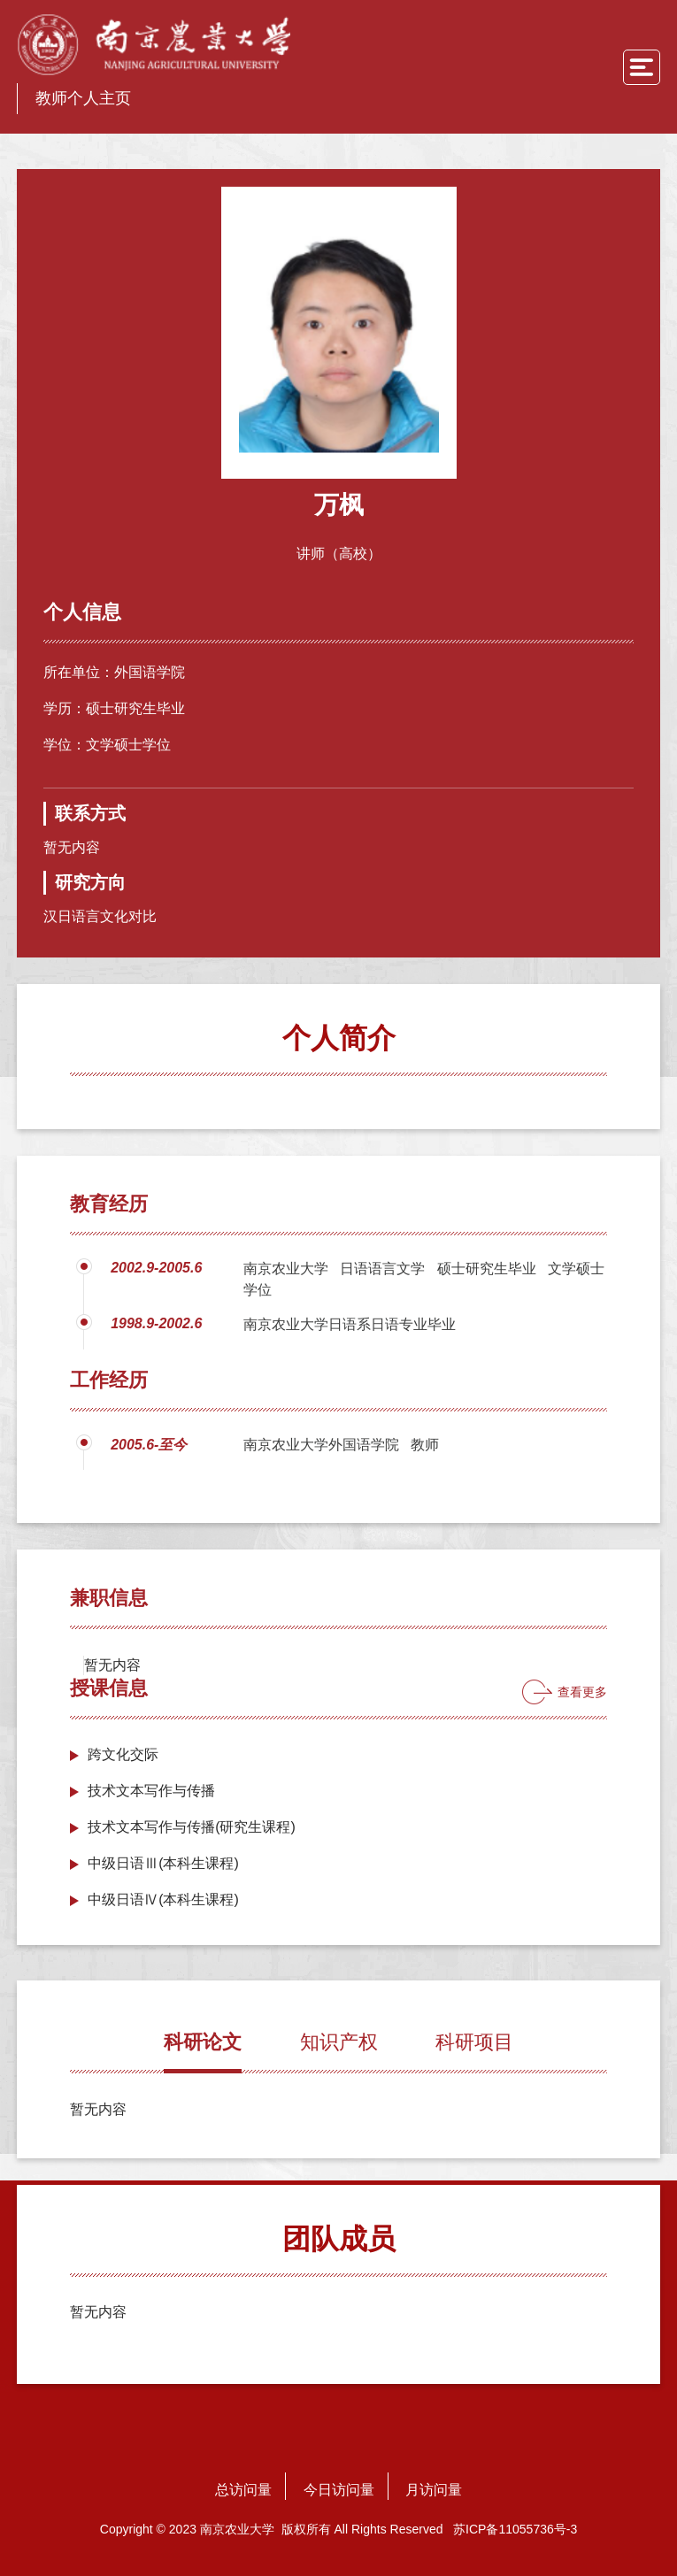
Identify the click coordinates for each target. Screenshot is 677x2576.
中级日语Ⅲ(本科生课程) (163, 1863)
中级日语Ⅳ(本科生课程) (163, 1899)
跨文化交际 (123, 1754)
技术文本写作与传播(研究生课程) (192, 1826)
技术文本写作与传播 (151, 1790)
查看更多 (582, 1692)
